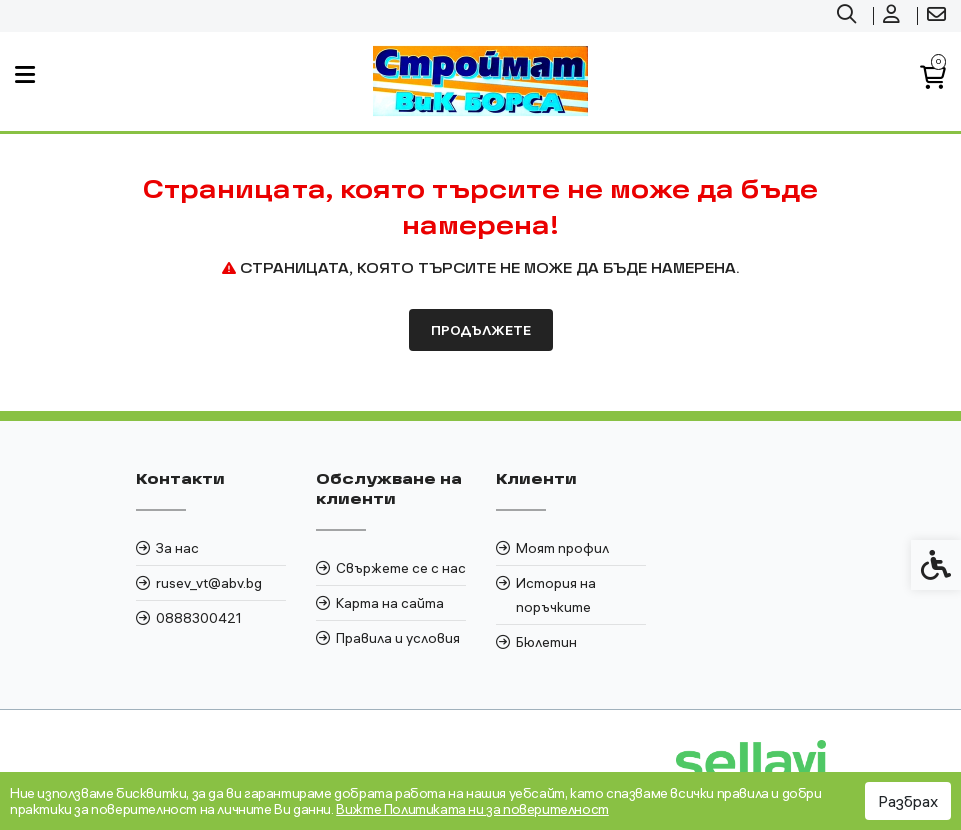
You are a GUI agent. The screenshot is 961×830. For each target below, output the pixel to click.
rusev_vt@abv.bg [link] (209, 583)
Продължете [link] (481, 330)
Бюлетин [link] (546, 642)
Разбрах (908, 801)
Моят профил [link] (562, 548)
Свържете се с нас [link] (401, 568)
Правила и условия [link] (398, 638)
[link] (849, 16)
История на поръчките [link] (556, 595)
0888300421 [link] (199, 618)
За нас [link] (177, 548)
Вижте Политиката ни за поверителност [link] (472, 809)
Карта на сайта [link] (390, 603)
